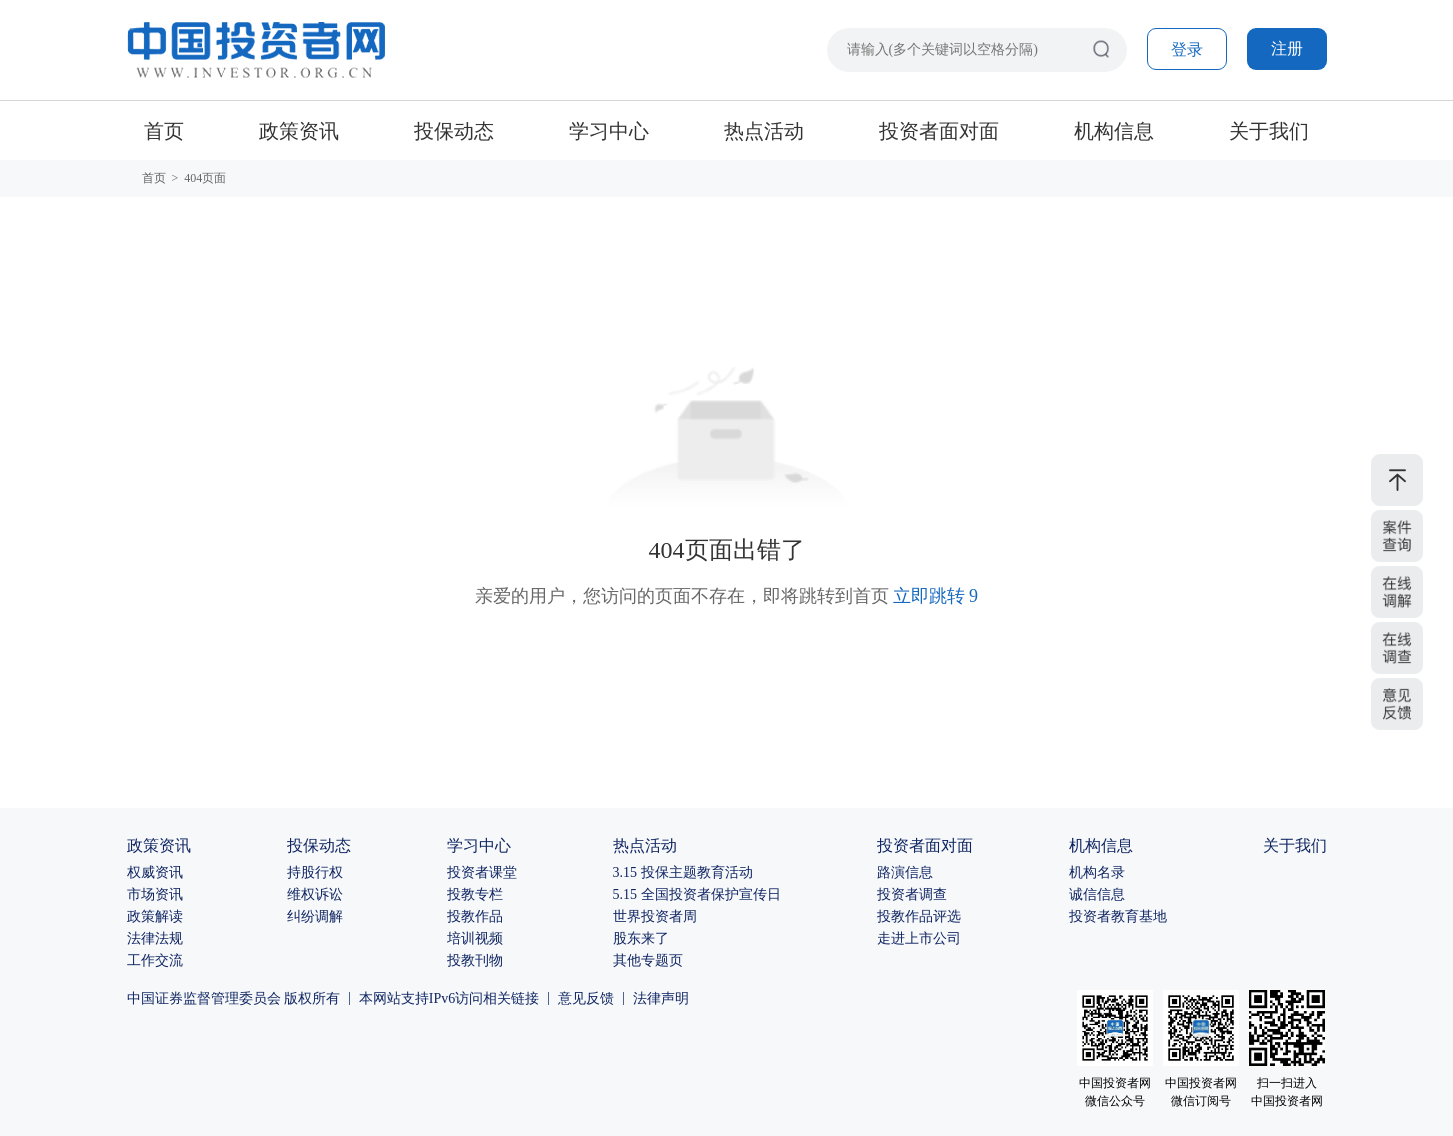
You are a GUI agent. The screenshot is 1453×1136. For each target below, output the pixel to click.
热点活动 (764, 131)
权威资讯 (155, 872)
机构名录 (1097, 872)
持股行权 (315, 872)
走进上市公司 (919, 938)
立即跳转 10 (935, 596)
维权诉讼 (315, 894)
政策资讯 (299, 131)
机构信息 (1114, 131)
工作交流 (155, 960)
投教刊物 (475, 960)
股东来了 (641, 938)
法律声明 (661, 998)
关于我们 (1269, 131)
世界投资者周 (655, 916)
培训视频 (475, 938)
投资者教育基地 (1118, 916)
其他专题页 (648, 960)
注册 (1287, 48)
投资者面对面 (939, 131)
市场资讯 (155, 894)
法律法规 (155, 938)
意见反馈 (586, 998)
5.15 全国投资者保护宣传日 (697, 894)
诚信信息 (1097, 894)
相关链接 (511, 998)
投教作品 (475, 916)
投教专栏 (475, 894)
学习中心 (609, 131)
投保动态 (454, 131)
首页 (164, 131)
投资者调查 (912, 894)
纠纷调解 (315, 916)
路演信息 (905, 872)
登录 (1187, 49)
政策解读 (155, 916)
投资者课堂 (482, 872)
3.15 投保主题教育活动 (683, 872)
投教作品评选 (919, 916)
